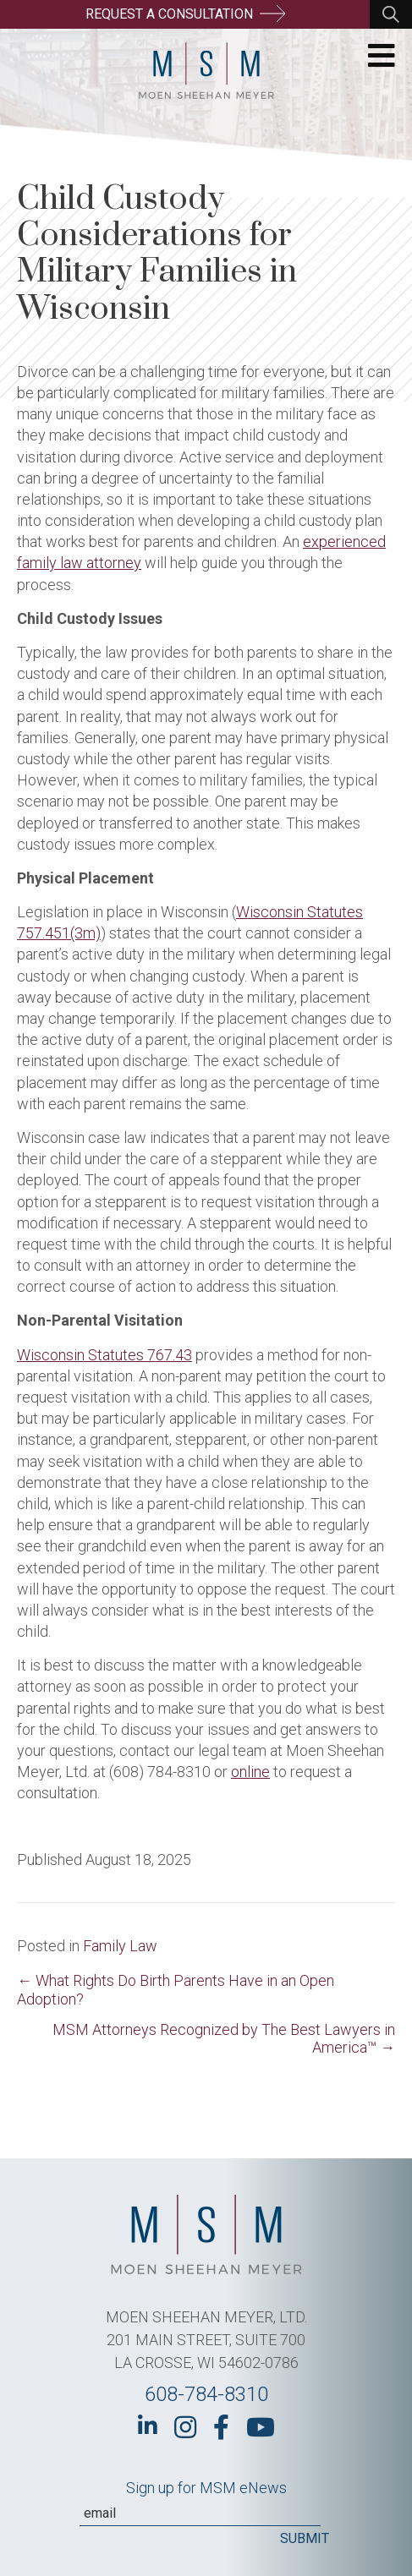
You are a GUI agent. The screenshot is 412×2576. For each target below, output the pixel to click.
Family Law (120, 1946)
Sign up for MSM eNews (206, 2488)
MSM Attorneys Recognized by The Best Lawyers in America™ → (223, 2038)
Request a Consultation (185, 13)
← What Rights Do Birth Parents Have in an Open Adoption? (175, 1990)
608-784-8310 (206, 2394)
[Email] (200, 2513)
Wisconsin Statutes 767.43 (104, 1355)
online (250, 1771)
